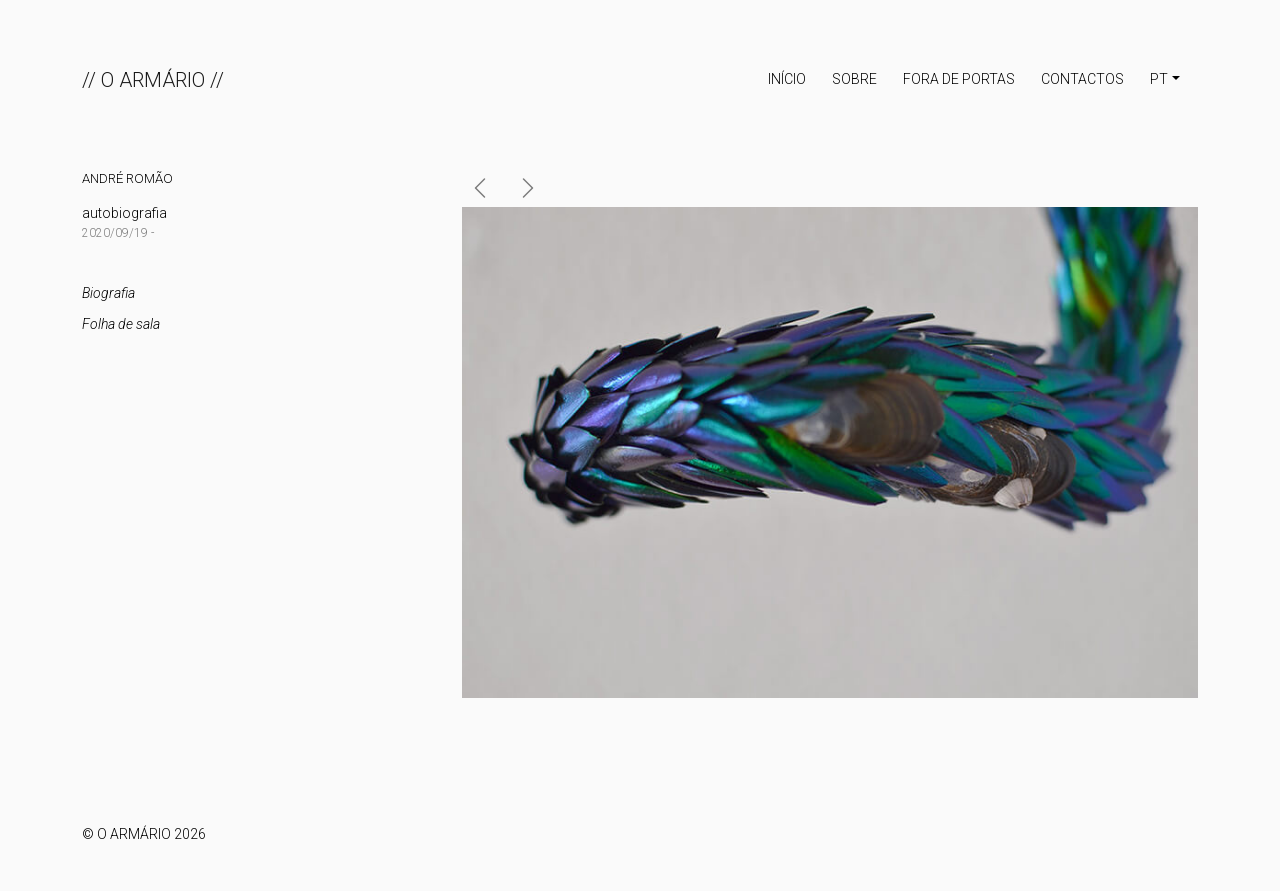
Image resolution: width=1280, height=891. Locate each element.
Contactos (1082, 79)
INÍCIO (787, 79)
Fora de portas (959, 79)
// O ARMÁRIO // (153, 80)
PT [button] (1159, 79)
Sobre (854, 79)
